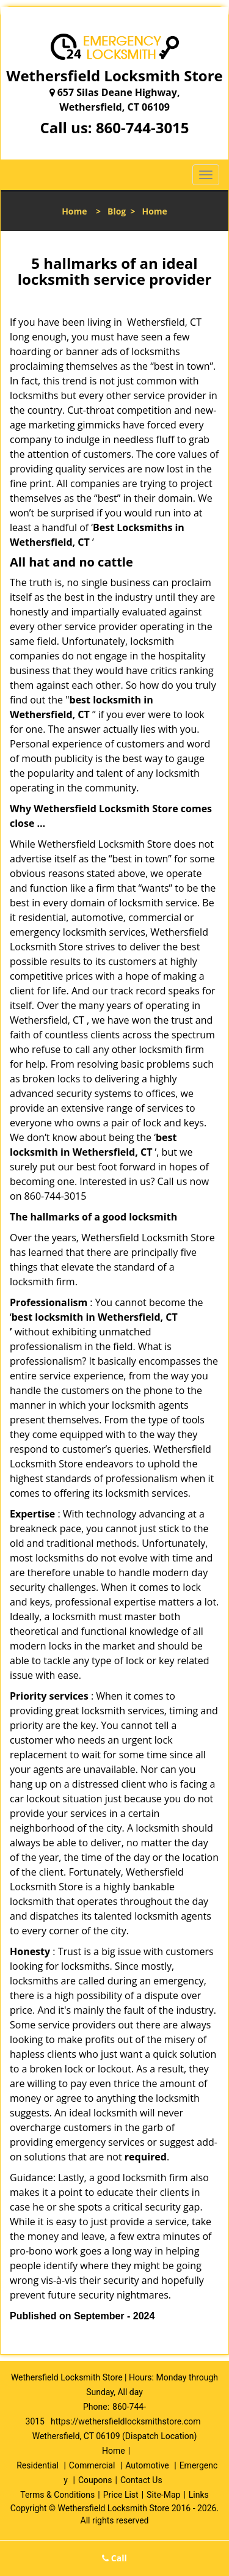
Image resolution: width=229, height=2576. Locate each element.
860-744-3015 (142, 127)
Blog (116, 211)
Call (114, 2558)
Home (74, 211)
